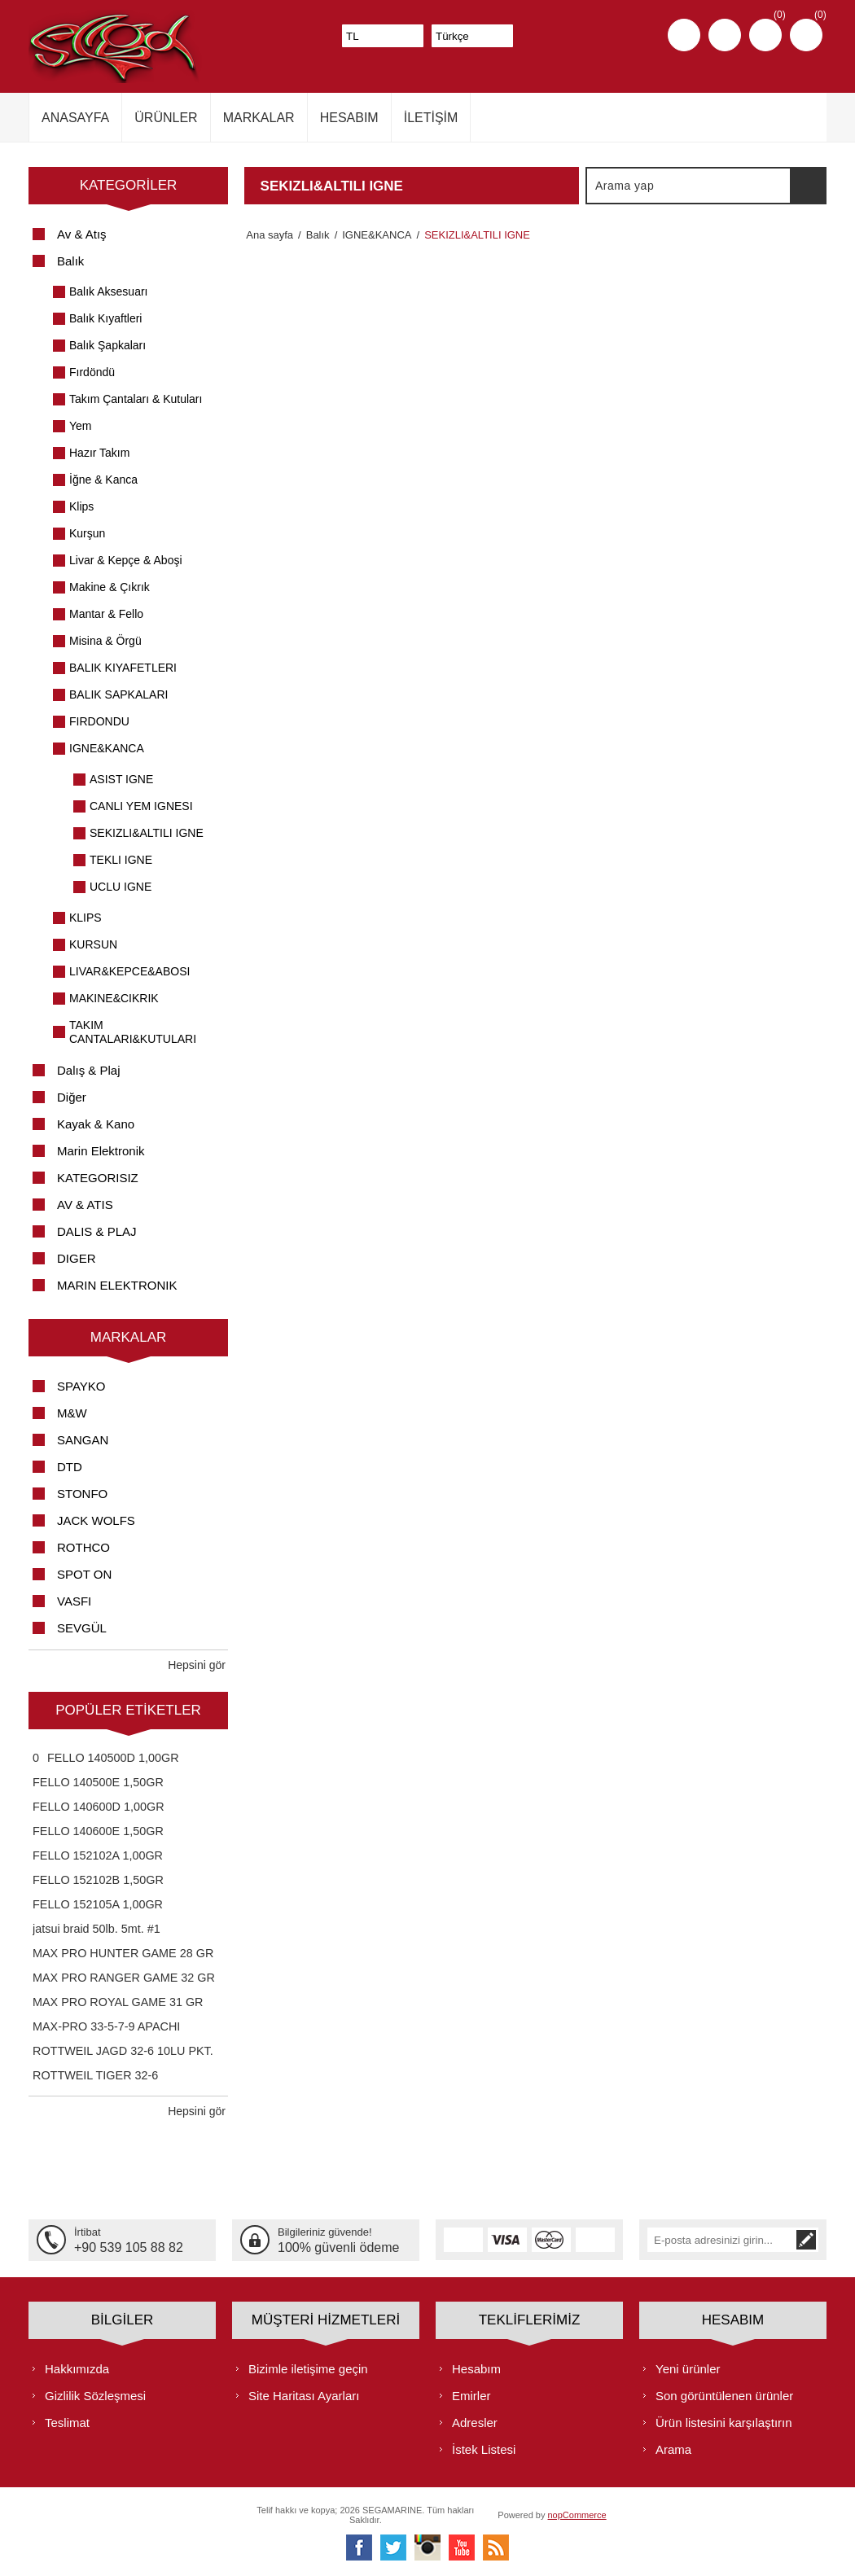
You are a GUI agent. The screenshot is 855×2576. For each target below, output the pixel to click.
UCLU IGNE (120, 886)
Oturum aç (724, 35)
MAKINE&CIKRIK (114, 998)
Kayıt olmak (684, 35)
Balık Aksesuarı (108, 291)
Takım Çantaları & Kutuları (135, 398)
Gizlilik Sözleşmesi (95, 2395)
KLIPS (85, 917)
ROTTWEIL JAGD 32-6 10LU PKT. (123, 2050)
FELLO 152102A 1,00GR (98, 1855)
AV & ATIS (85, 1204)
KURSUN (93, 944)
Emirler (471, 2395)
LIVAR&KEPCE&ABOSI (129, 971)
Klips (81, 506)
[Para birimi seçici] (382, 35)
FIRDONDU (99, 721)
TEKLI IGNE (121, 859)
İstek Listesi (483, 2449)
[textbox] (689, 186)
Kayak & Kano (95, 1124)
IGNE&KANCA (106, 748)
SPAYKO (81, 1386)
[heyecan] (393, 2547)
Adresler (475, 2422)
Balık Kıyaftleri (105, 318)
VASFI (74, 1601)
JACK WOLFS (96, 1520)
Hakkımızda (77, 2368)
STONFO (82, 1493)
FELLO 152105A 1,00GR (98, 1904)
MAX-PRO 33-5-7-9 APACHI (106, 2026)
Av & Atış (82, 234)
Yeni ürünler (688, 2368)
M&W (72, 1413)
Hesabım (476, 2368)
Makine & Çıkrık (109, 587)
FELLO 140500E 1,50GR (98, 1782)
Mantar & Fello (106, 613)
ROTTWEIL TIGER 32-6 (95, 2075)
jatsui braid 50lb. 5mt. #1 (96, 1928)
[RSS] (496, 2547)
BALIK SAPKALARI (118, 694)
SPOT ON (84, 1574)
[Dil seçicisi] (472, 35)
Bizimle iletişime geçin (308, 2368)
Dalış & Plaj (89, 1070)
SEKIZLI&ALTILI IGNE (147, 832)
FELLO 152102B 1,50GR (98, 1879)
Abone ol (806, 2240)
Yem (80, 425)
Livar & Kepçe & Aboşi (125, 560)
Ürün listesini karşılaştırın (724, 2422)
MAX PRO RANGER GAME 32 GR (124, 1977)
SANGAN (82, 1440)
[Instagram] (427, 2547)
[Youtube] (462, 2547)
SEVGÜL (82, 1628)
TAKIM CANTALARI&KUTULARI (132, 1032)
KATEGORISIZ (97, 1178)
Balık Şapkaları (107, 345)
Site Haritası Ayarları (303, 2395)
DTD (69, 1467)
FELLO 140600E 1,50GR (98, 1831)
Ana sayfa (268, 235)
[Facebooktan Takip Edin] (359, 2547)
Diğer (71, 1097)
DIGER (76, 1258)
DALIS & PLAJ (97, 1231)
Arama (808, 186)
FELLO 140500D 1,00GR (113, 1757)
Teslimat (67, 2422)
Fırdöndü (92, 372)
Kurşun (87, 533)
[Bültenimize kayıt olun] (720, 2240)
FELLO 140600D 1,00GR (98, 1806)
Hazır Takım (99, 452)
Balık (70, 261)
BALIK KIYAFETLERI (123, 667)
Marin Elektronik (101, 1151)
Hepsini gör (197, 1664)
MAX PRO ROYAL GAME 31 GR (118, 2002)
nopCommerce (577, 2514)
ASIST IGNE (121, 779)
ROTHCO (83, 1547)
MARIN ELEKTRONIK (117, 1285)
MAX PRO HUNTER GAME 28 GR (123, 1953)
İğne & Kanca (103, 479)
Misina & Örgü (105, 640)
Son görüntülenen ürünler (724, 2395)
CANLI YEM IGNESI (141, 806)
